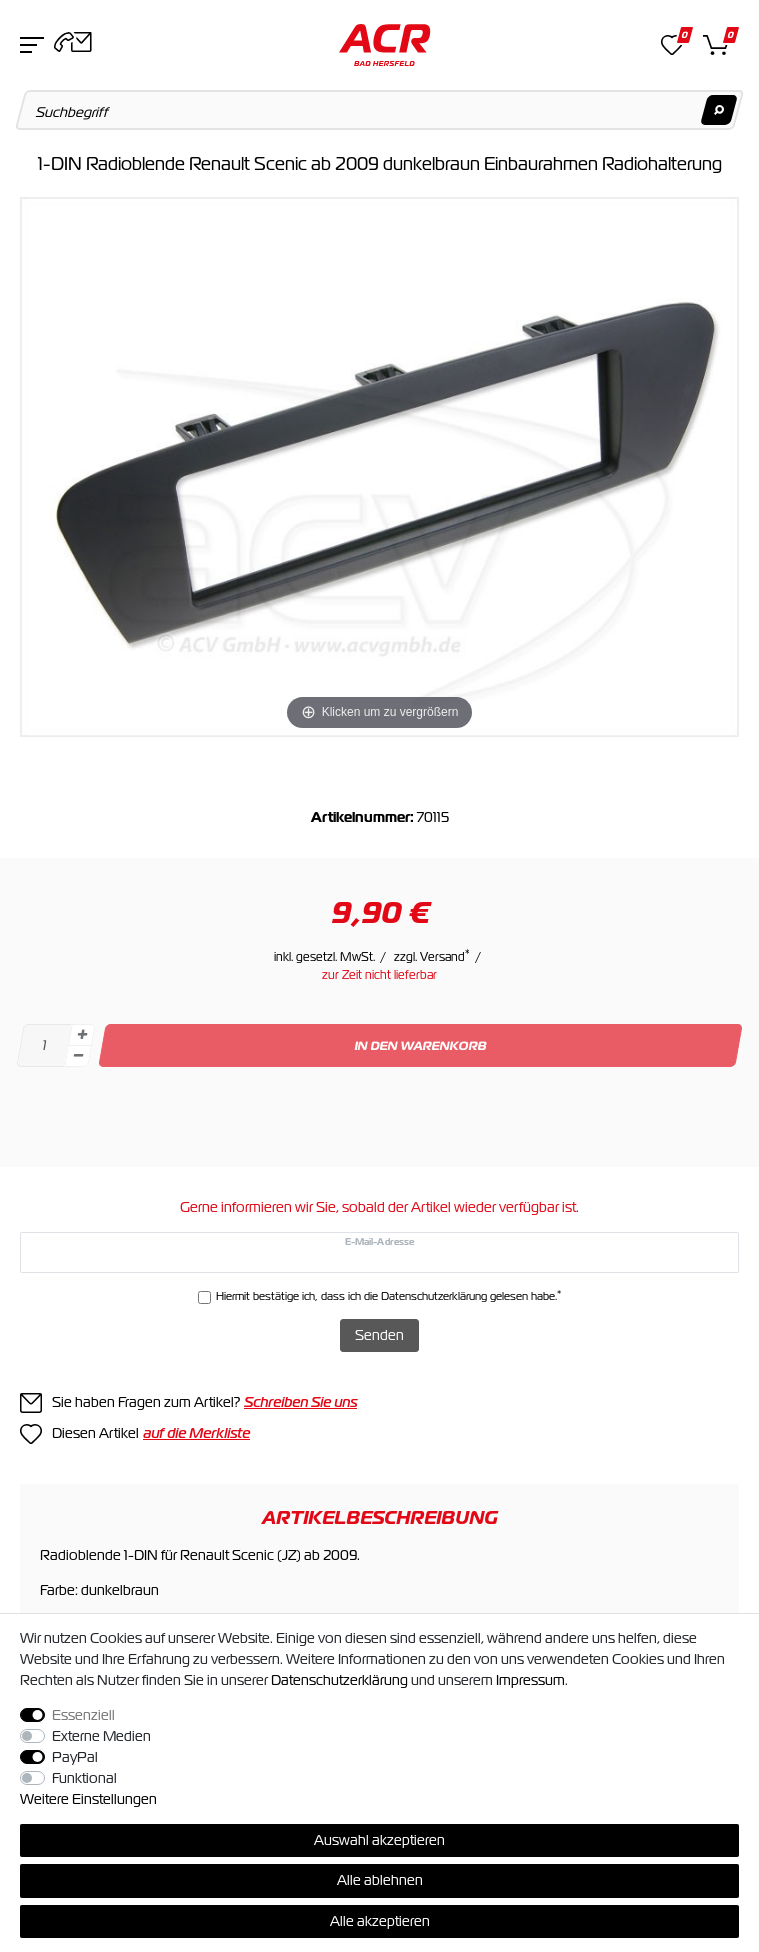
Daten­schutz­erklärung (339, 1680)
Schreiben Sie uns (300, 1402)
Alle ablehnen (380, 1880)
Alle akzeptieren (380, 1921)
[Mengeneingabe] (44, 1045)
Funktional (84, 1778)
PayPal (75, 1757)
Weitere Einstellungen (88, 1799)
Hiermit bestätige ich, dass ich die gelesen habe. (388, 1295)
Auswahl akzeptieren (379, 1840)
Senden (379, 1335)
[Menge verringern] (78, 1056)
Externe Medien (101, 1736)
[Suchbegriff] (380, 110)
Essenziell (83, 1715)
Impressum (530, 1680)
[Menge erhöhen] (82, 1035)
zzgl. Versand (432, 957)
